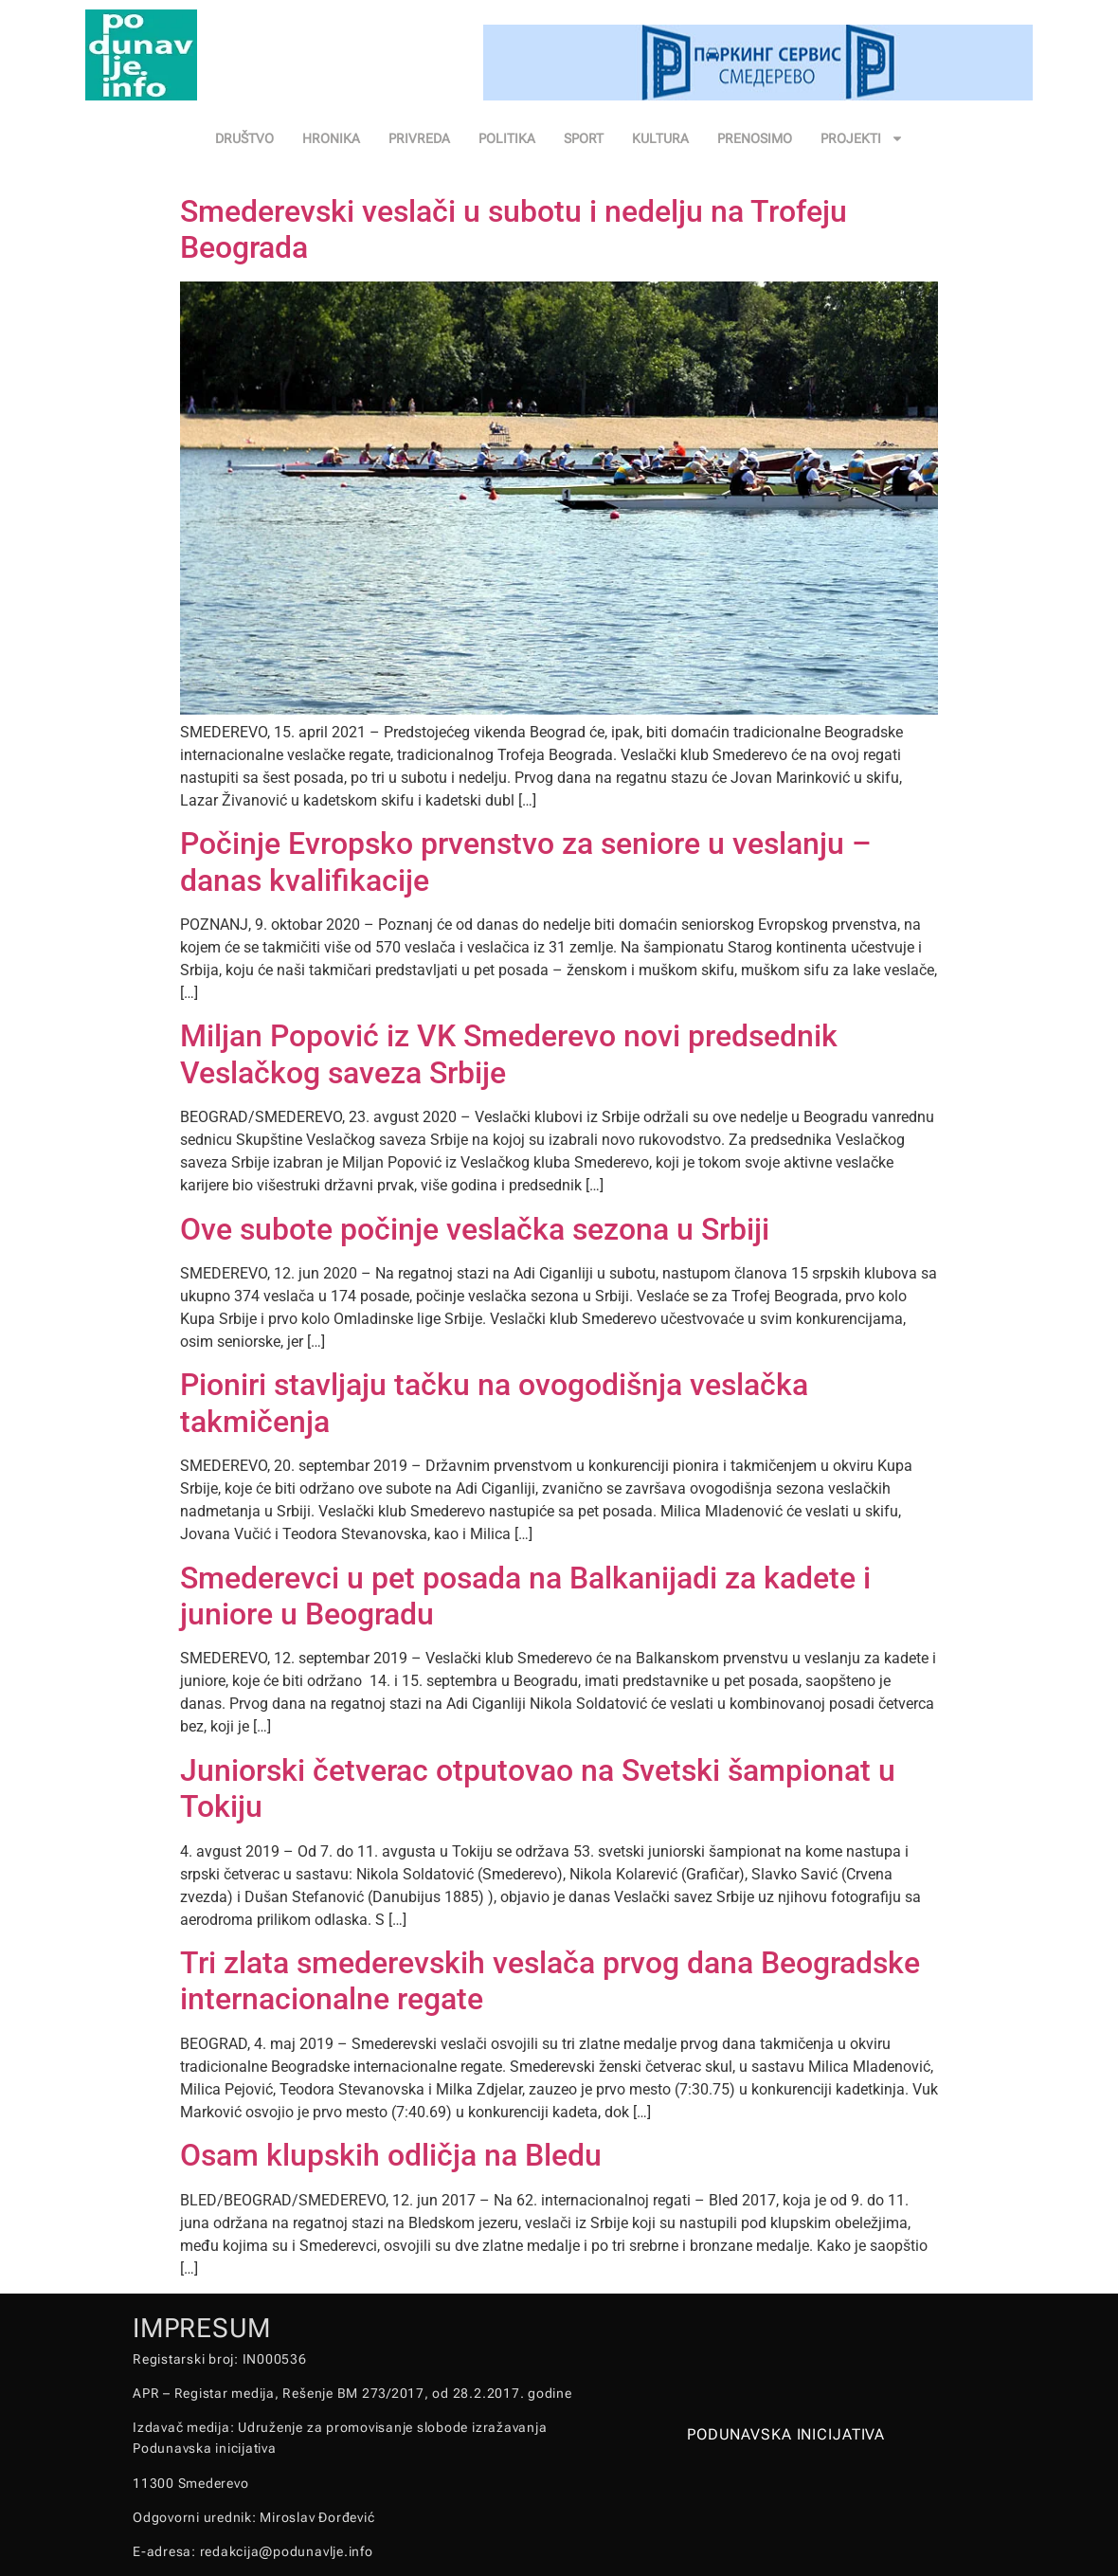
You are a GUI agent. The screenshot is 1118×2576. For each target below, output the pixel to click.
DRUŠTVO (244, 138)
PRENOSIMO (754, 138)
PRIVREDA (419, 138)
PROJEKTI (862, 138)
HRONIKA (331, 138)
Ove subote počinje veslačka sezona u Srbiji (474, 1229)
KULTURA (660, 138)
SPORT (584, 138)
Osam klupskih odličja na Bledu (391, 2155)
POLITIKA (506, 138)
